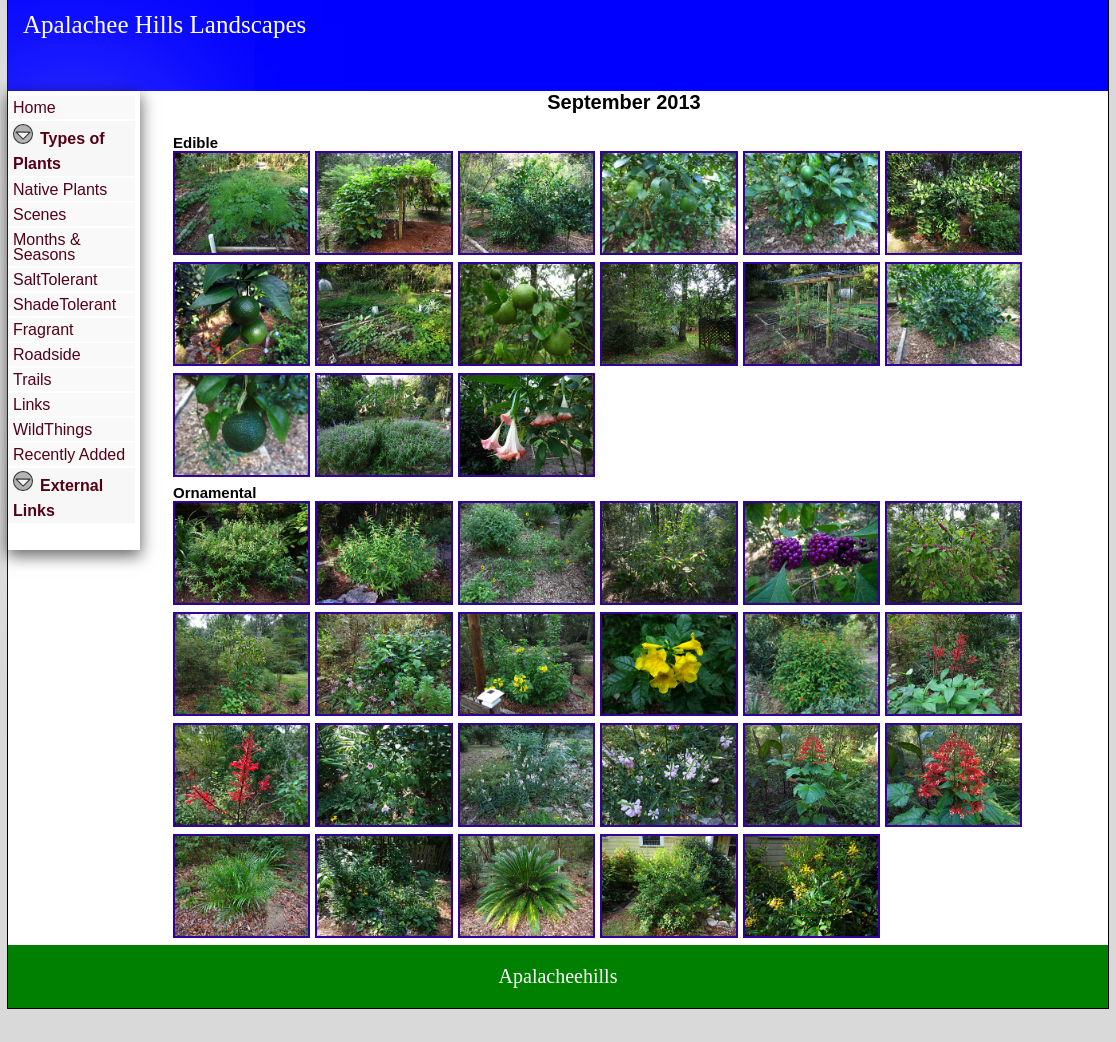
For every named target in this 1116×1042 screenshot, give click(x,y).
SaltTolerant (55, 279)
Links (31, 404)
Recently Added (69, 454)
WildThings (52, 429)
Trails (32, 379)
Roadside (47, 354)
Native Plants (60, 189)
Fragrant (43, 329)
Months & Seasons (47, 247)
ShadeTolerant (64, 304)
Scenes (39, 214)
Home (34, 107)
